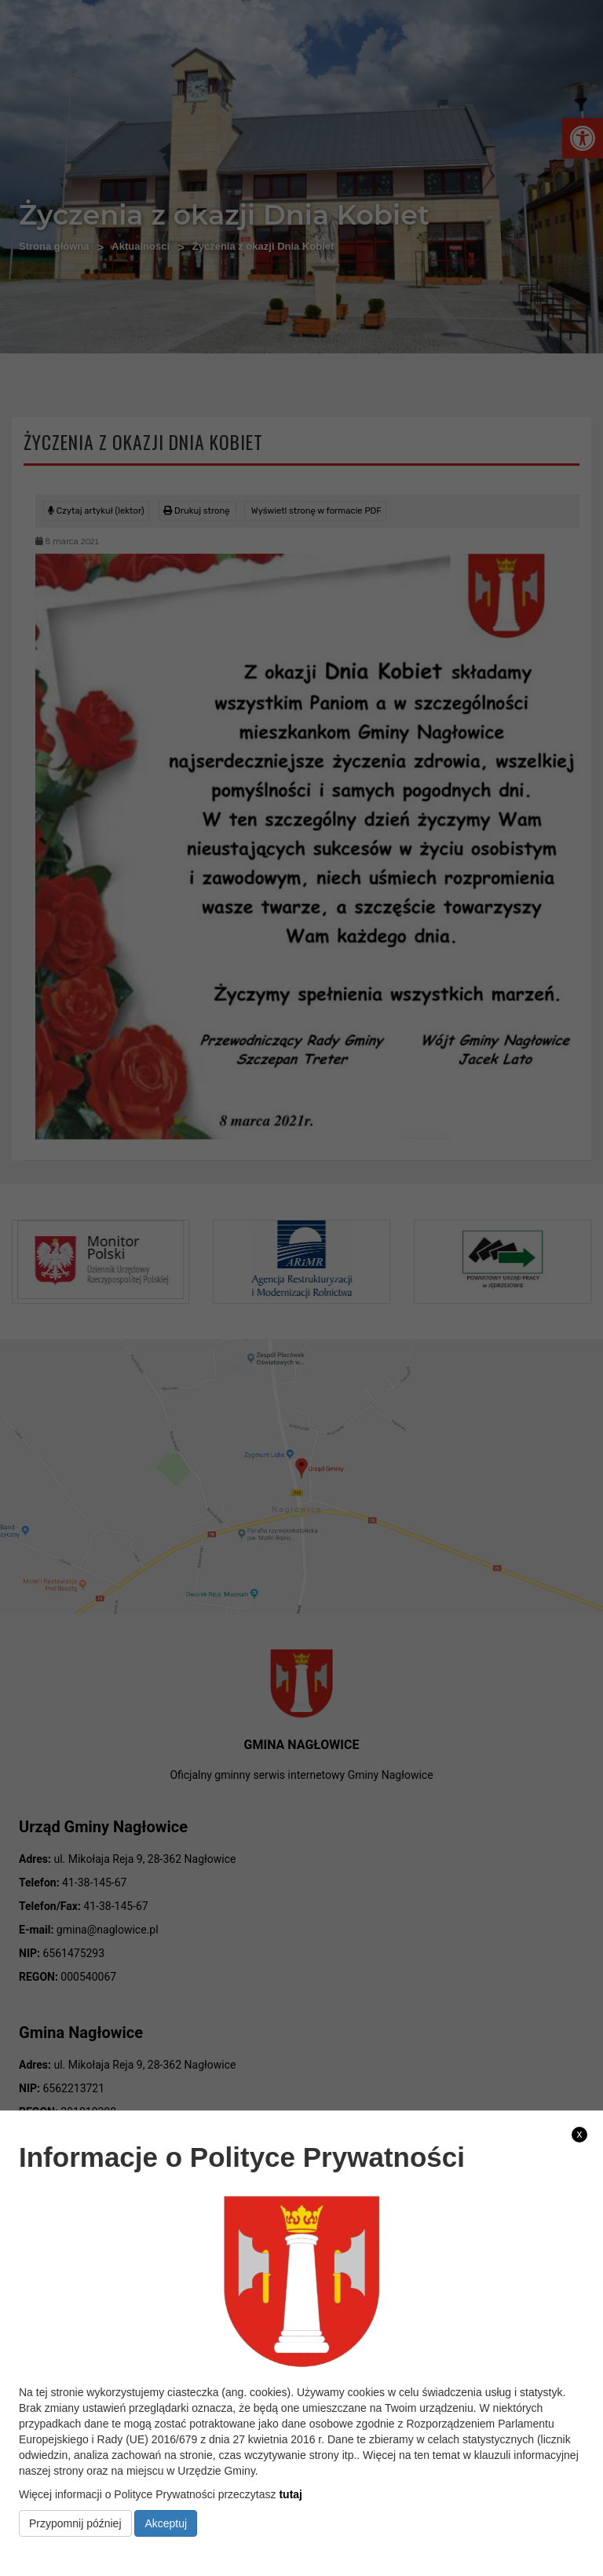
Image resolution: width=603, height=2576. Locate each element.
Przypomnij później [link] (75, 2523)
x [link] (580, 2134)
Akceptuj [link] (165, 2523)
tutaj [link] (290, 2494)
